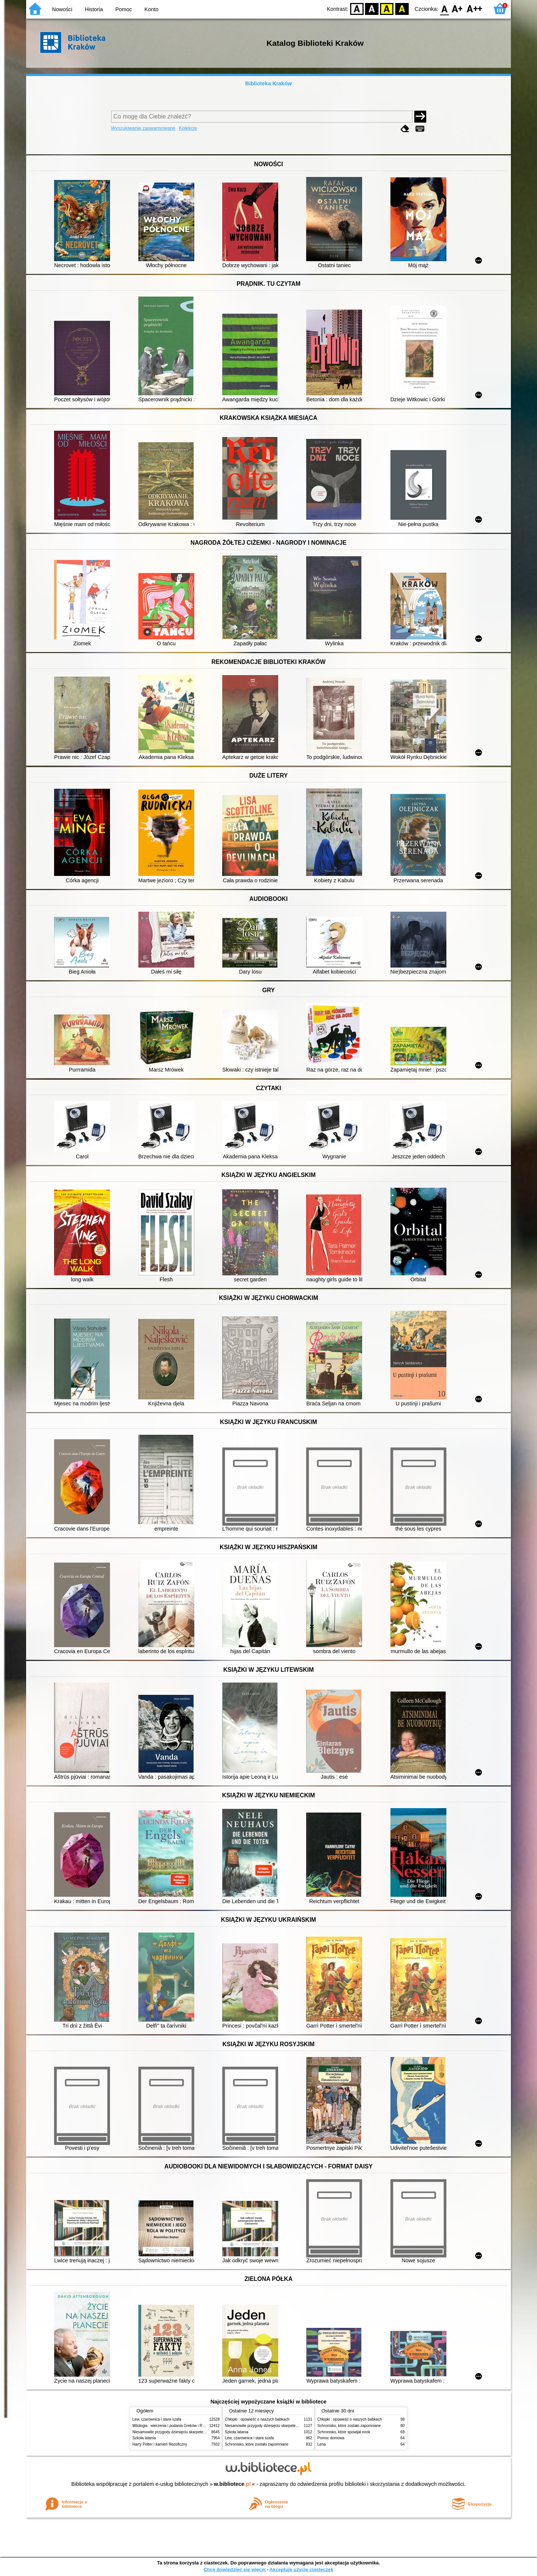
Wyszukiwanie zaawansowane (143, 128)
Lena (321, 2444)
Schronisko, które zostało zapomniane (256, 2444)
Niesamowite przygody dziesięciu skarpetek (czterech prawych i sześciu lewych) (199, 2432)
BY (402, 8)
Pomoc (123, 9)
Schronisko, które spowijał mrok (343, 2432)
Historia (94, 9)
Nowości (62, 9)
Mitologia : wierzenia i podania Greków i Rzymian (173, 2426)
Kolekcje (188, 128)
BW (372, 8)
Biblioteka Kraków (268, 83)
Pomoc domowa (330, 2438)
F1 (457, 8)
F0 (444, 8)
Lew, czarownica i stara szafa (156, 2419)
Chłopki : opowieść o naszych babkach (257, 2419)
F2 (474, 8)
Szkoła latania (144, 2438)
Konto (151, 9)
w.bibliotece (232, 2484)
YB (387, 8)
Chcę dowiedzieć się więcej (235, 2569)
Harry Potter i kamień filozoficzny (159, 2444)
